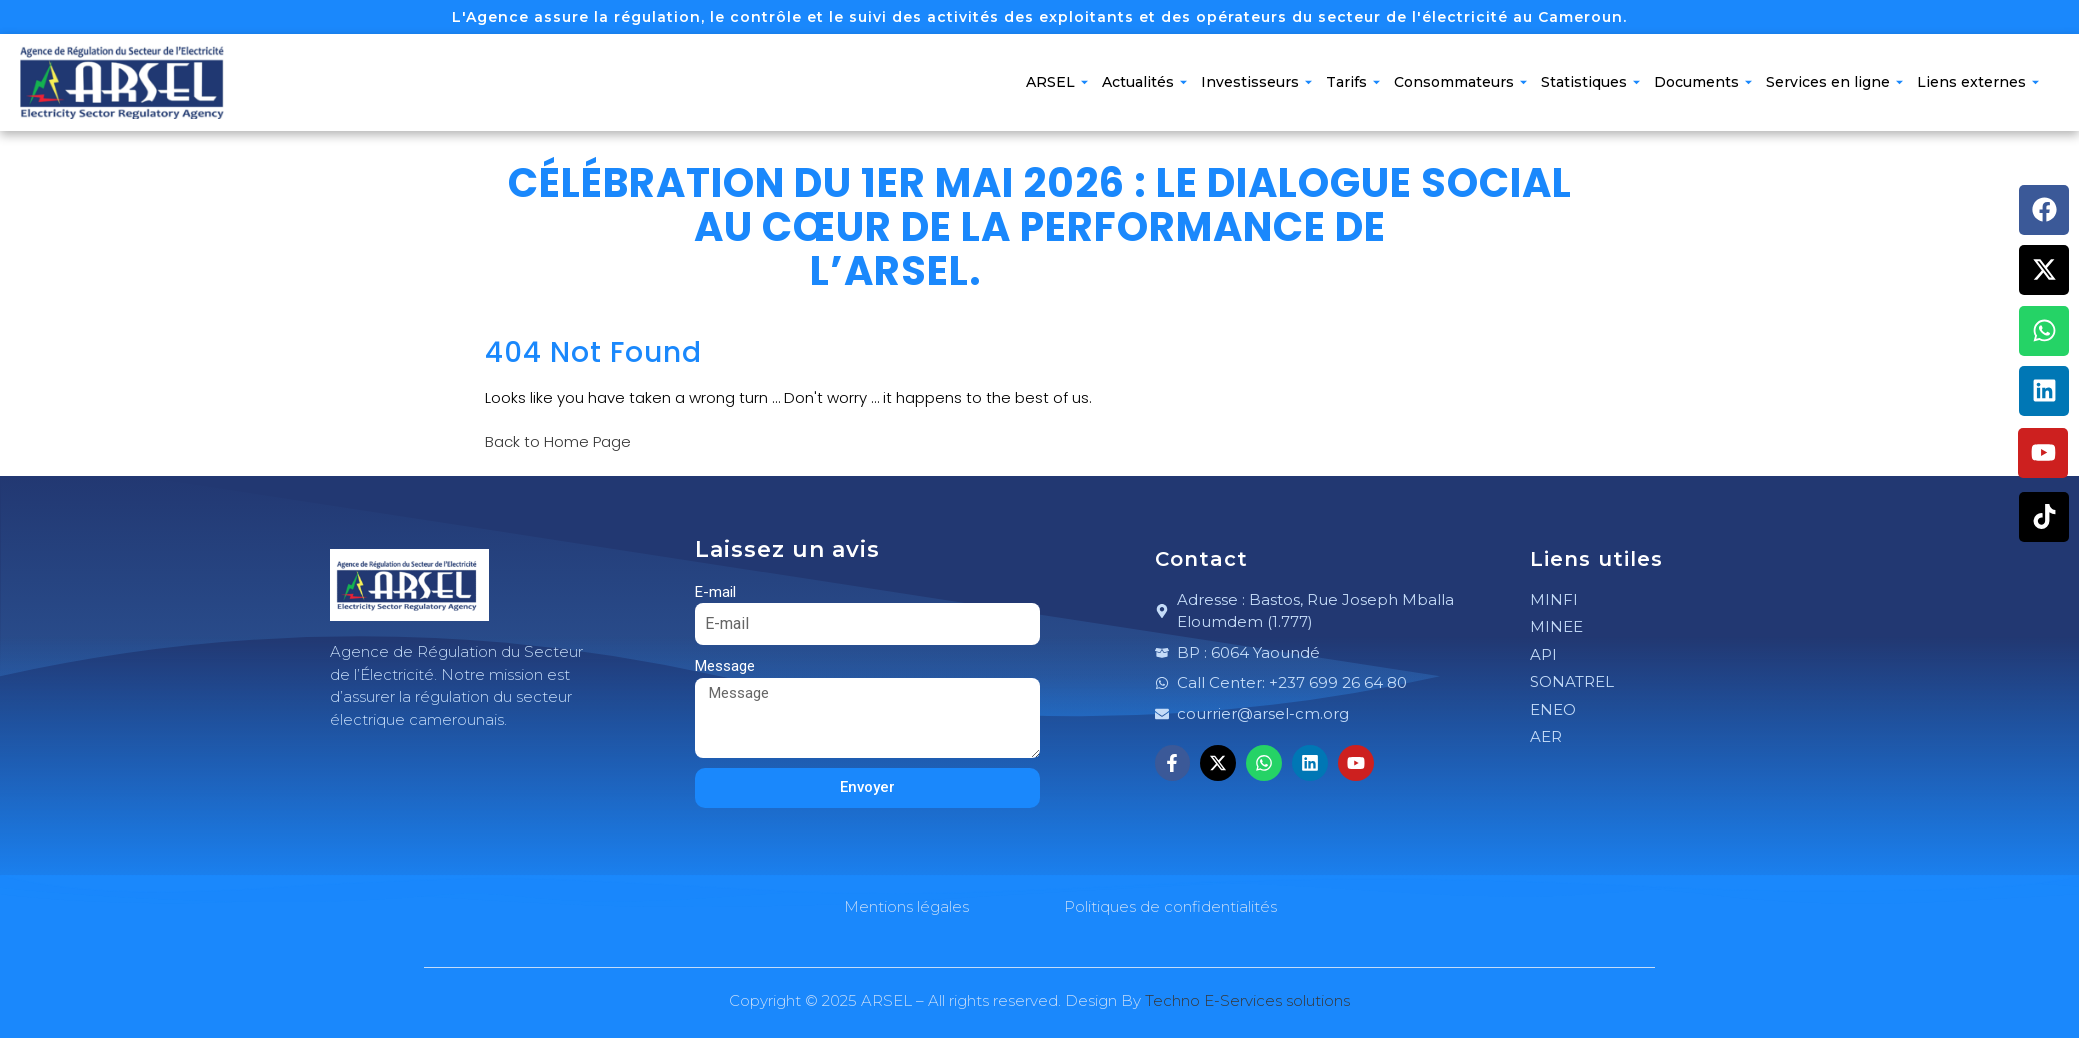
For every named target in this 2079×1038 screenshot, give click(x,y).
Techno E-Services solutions (1247, 1000)
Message (725, 666)
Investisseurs (1256, 82)
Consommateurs (1460, 82)
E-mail (715, 592)
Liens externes (1978, 82)
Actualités (1144, 82)
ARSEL (1057, 82)
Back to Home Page (558, 441)
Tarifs (1353, 82)
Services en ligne (1834, 82)
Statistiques (1590, 82)
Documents (1703, 82)
